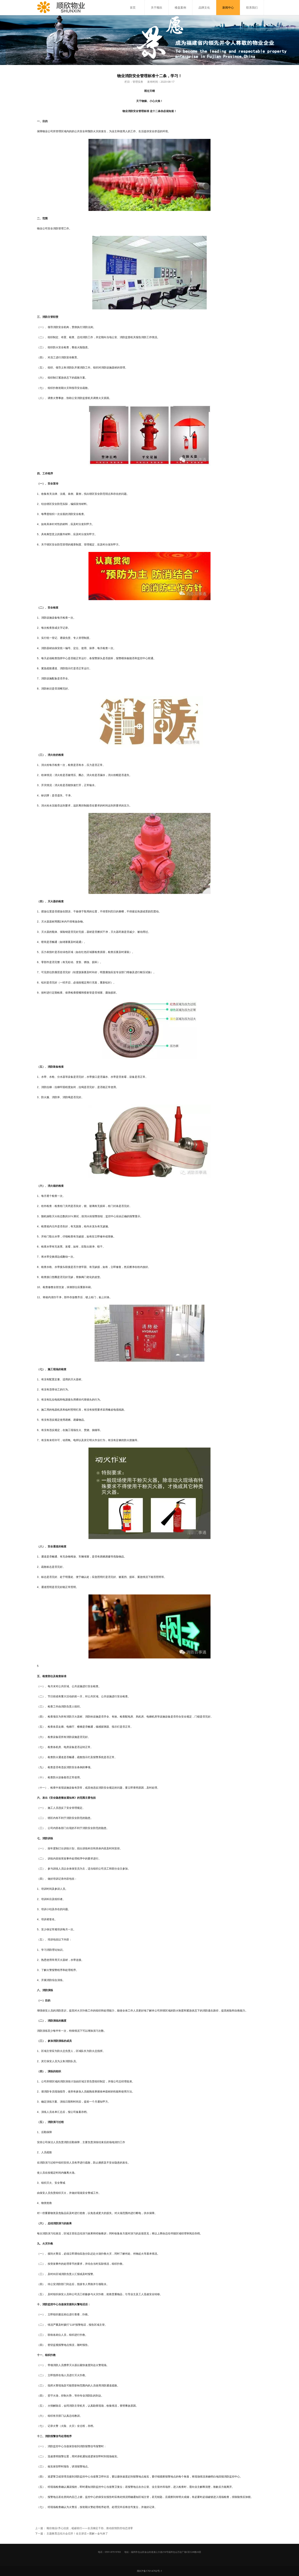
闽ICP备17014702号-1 (149, 2571)
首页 (133, 7)
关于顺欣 (156, 7)
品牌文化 (204, 7)
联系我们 (252, 7)
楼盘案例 (180, 7)
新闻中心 (228, 7)
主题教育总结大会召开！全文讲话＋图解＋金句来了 (77, 2533)
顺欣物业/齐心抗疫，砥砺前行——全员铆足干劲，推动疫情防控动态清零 (90, 2528)
